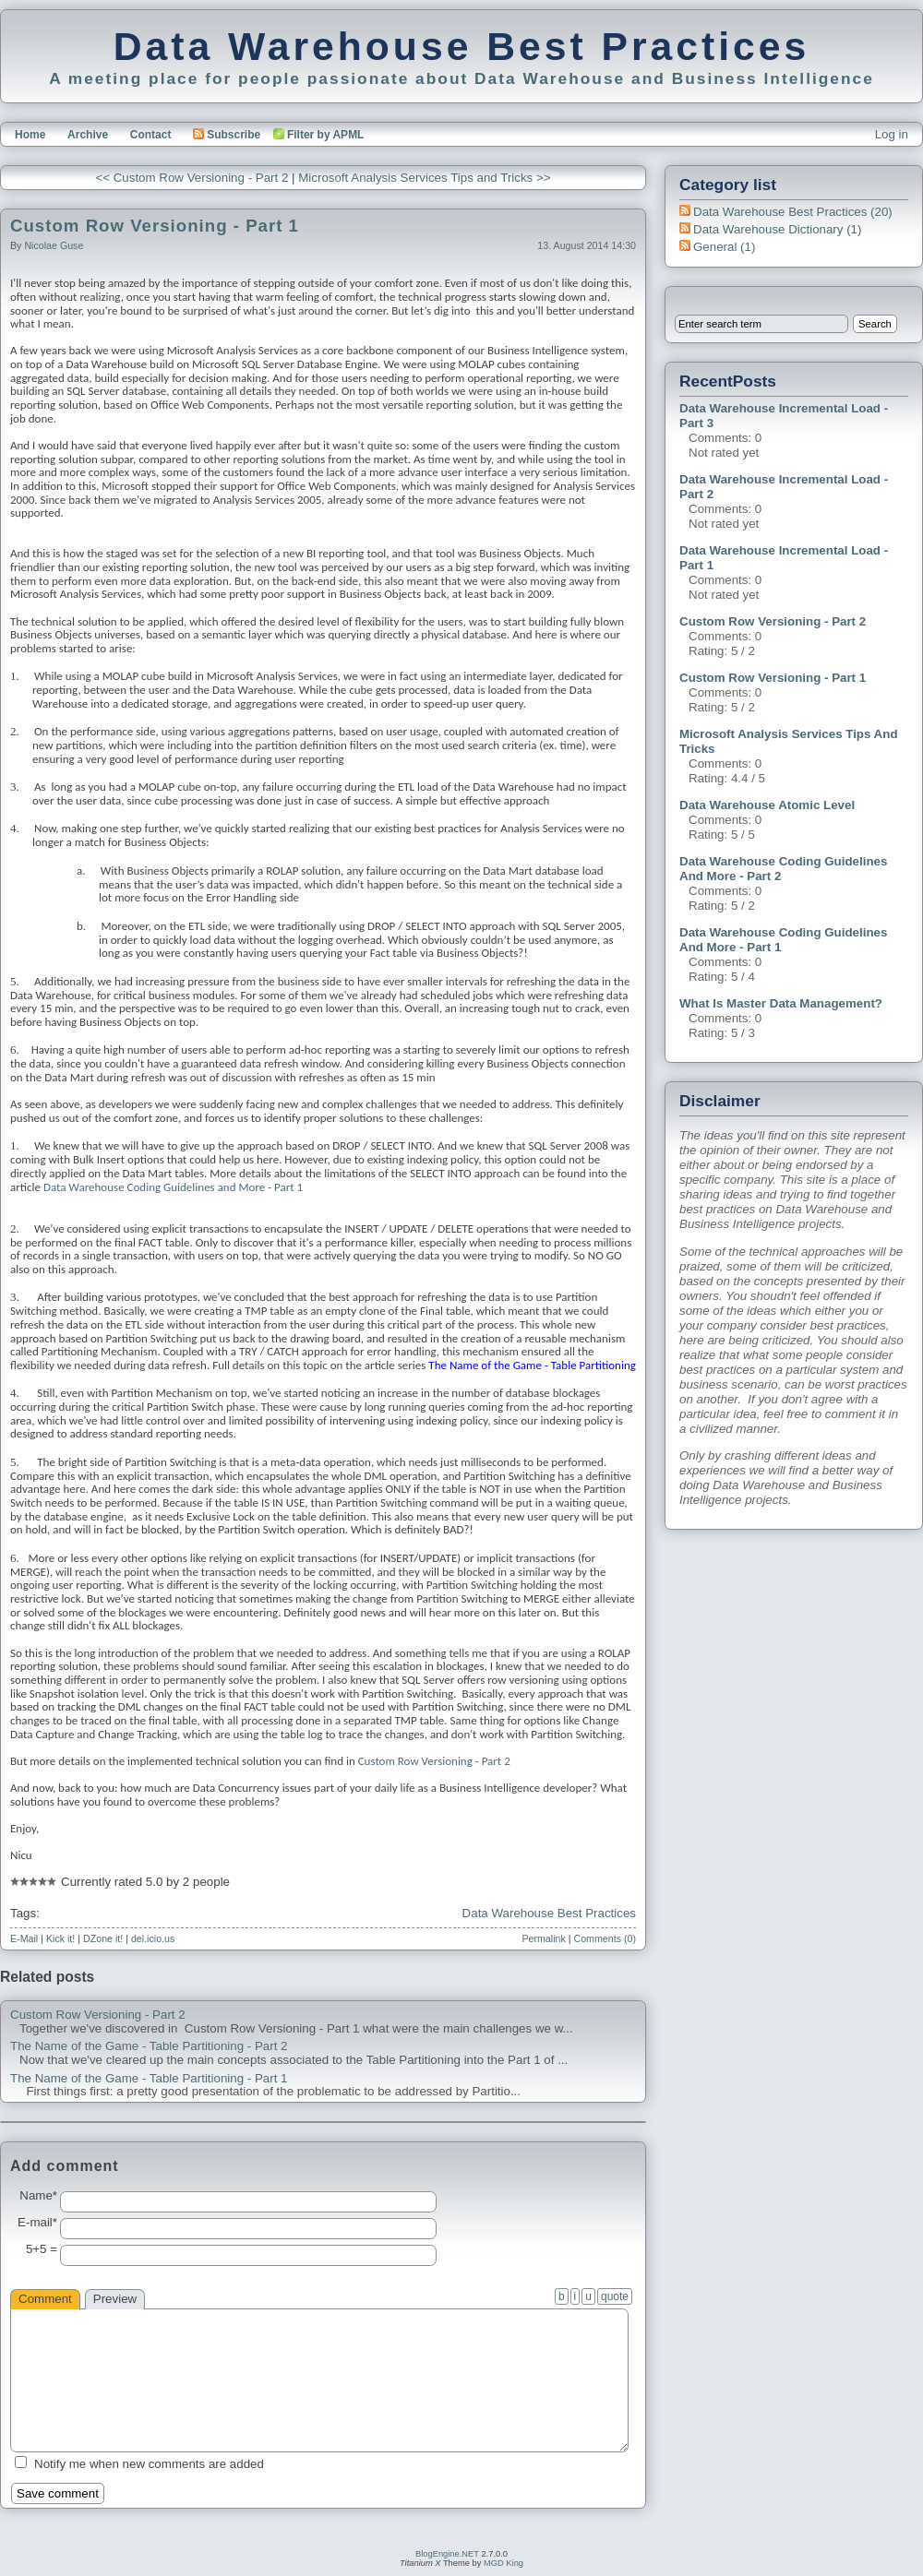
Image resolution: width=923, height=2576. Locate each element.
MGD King (503, 2563)
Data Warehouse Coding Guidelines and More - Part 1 (173, 1187)
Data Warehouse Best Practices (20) (793, 212)
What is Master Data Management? (780, 1003)
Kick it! (60, 1938)
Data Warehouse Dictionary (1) (777, 229)
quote (615, 2296)
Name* (38, 2195)
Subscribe (226, 134)
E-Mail (24, 1938)
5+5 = (41, 2249)
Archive (87, 134)
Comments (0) (604, 1938)
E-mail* (37, 2222)
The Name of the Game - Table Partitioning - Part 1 (149, 2078)
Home (30, 134)
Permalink (543, 1938)
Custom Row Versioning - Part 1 (154, 225)
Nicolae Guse (53, 245)
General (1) (724, 247)
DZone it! (103, 1938)
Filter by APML (326, 134)
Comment (45, 2299)
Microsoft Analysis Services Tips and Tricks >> (424, 178)
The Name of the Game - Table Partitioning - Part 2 (149, 2046)
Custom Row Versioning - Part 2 (98, 2015)
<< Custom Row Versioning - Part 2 (191, 178)
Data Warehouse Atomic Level (767, 805)
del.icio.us (152, 1938)
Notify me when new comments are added (149, 2464)
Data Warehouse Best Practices (462, 46)
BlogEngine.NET (447, 2553)
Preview (115, 2299)
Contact (151, 134)
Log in (891, 134)
